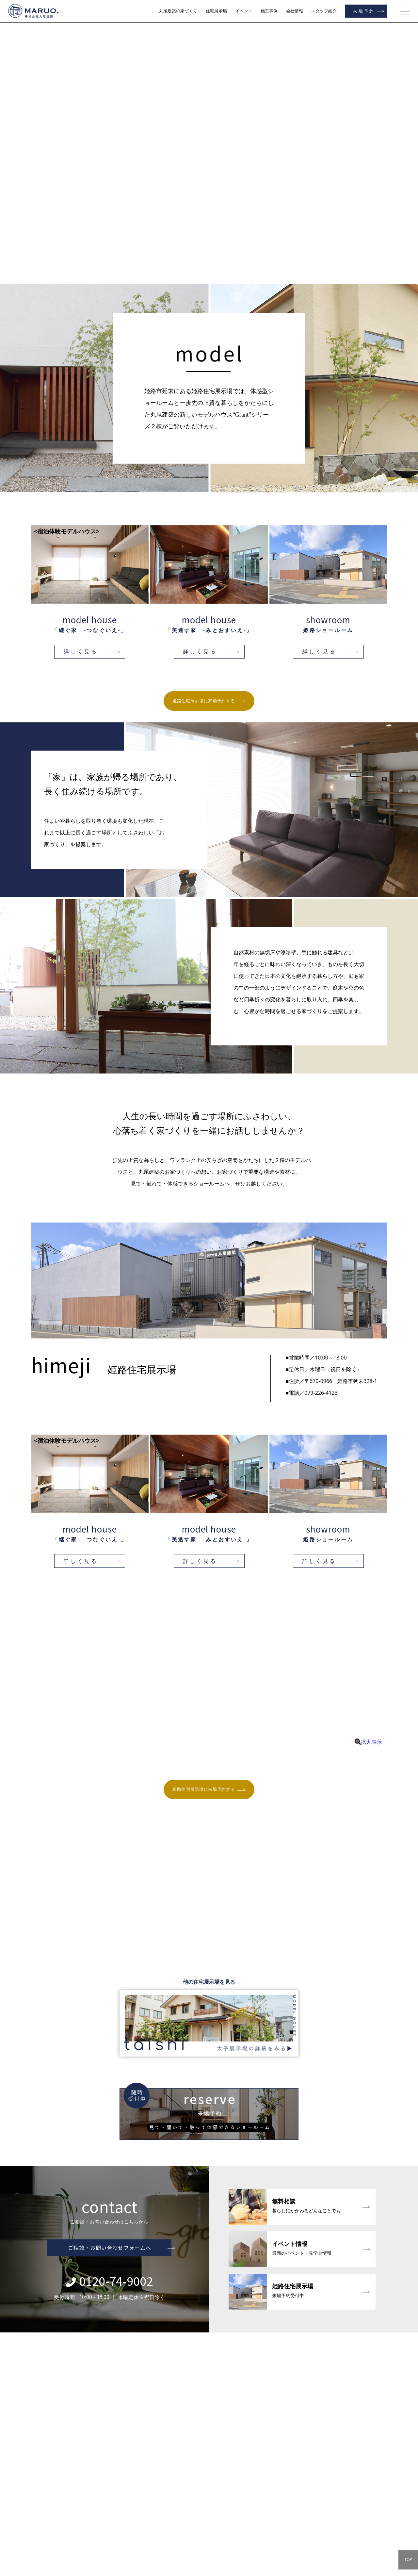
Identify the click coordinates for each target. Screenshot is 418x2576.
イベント (243, 11)
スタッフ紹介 (324, 11)
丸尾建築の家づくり (178, 11)
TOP (408, 2559)
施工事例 (269, 11)
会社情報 (294, 11)
